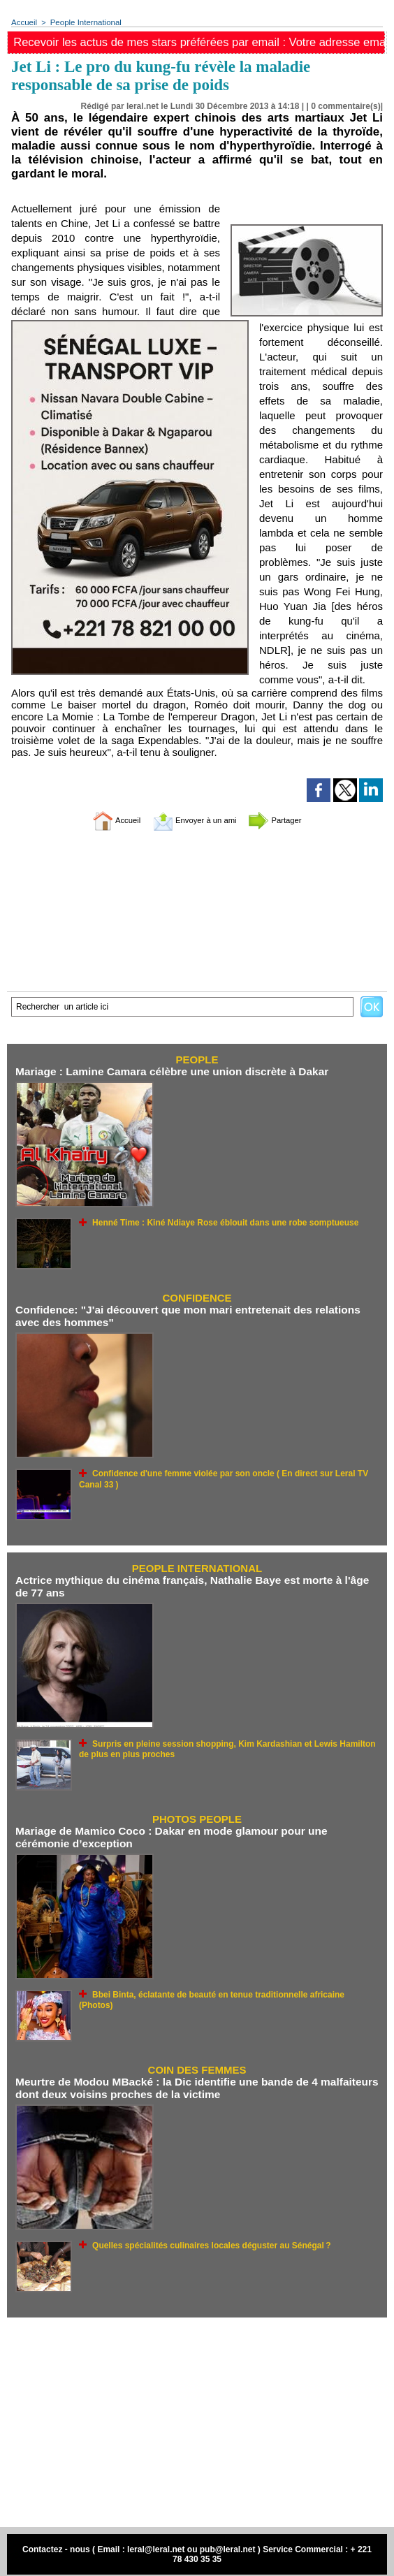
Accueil (23, 22)
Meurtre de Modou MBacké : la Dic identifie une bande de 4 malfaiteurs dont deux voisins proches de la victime (191, 2083)
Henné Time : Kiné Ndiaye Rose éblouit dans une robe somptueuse (214, 1222)
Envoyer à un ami (194, 821)
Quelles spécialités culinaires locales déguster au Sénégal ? (201, 2239)
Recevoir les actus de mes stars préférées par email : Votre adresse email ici (200, 42)
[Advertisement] (197, 2417)
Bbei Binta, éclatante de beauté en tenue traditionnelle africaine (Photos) (224, 1990)
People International (83, 22)
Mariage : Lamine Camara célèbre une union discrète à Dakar (167, 1072)
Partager (290, 821)
